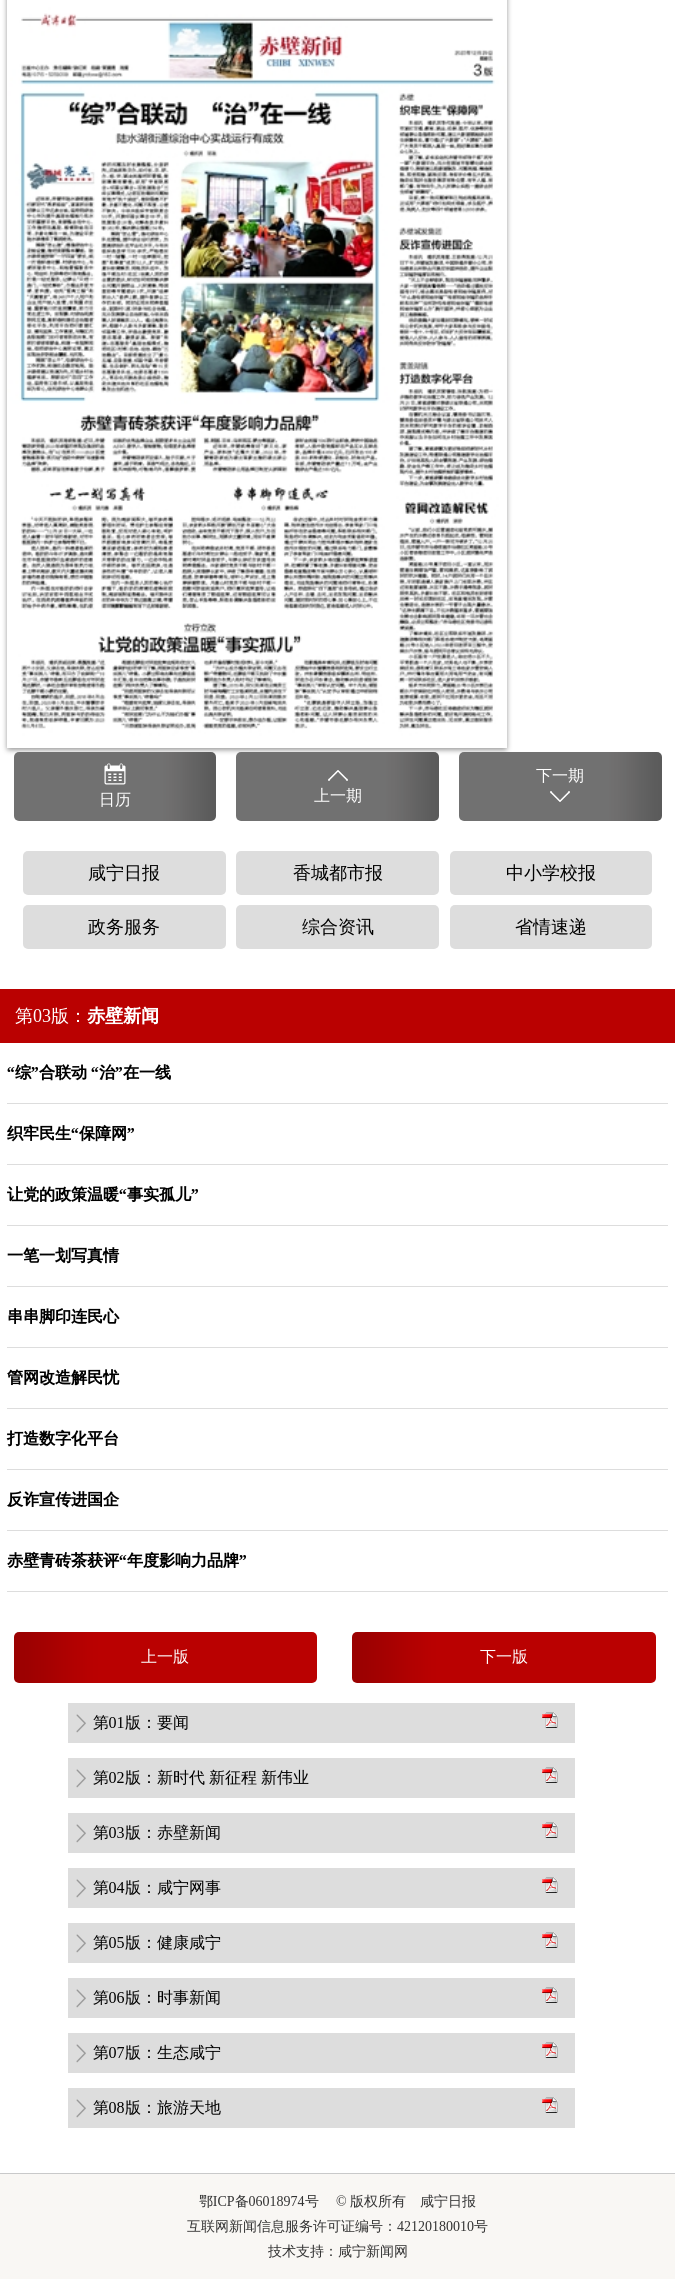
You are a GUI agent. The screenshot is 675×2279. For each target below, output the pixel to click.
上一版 (165, 1656)
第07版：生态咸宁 (157, 2052)
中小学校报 (551, 873)
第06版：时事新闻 (157, 1997)
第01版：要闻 (141, 1722)
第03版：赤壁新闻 (157, 1832)
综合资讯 (338, 927)
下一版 (504, 1656)
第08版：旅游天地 (157, 2107)
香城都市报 (338, 873)
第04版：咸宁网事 (157, 1887)
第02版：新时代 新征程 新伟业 (201, 1777)
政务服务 (124, 927)
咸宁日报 (124, 873)
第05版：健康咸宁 (157, 1942)
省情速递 (551, 927)
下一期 (560, 787)
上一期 (338, 785)
